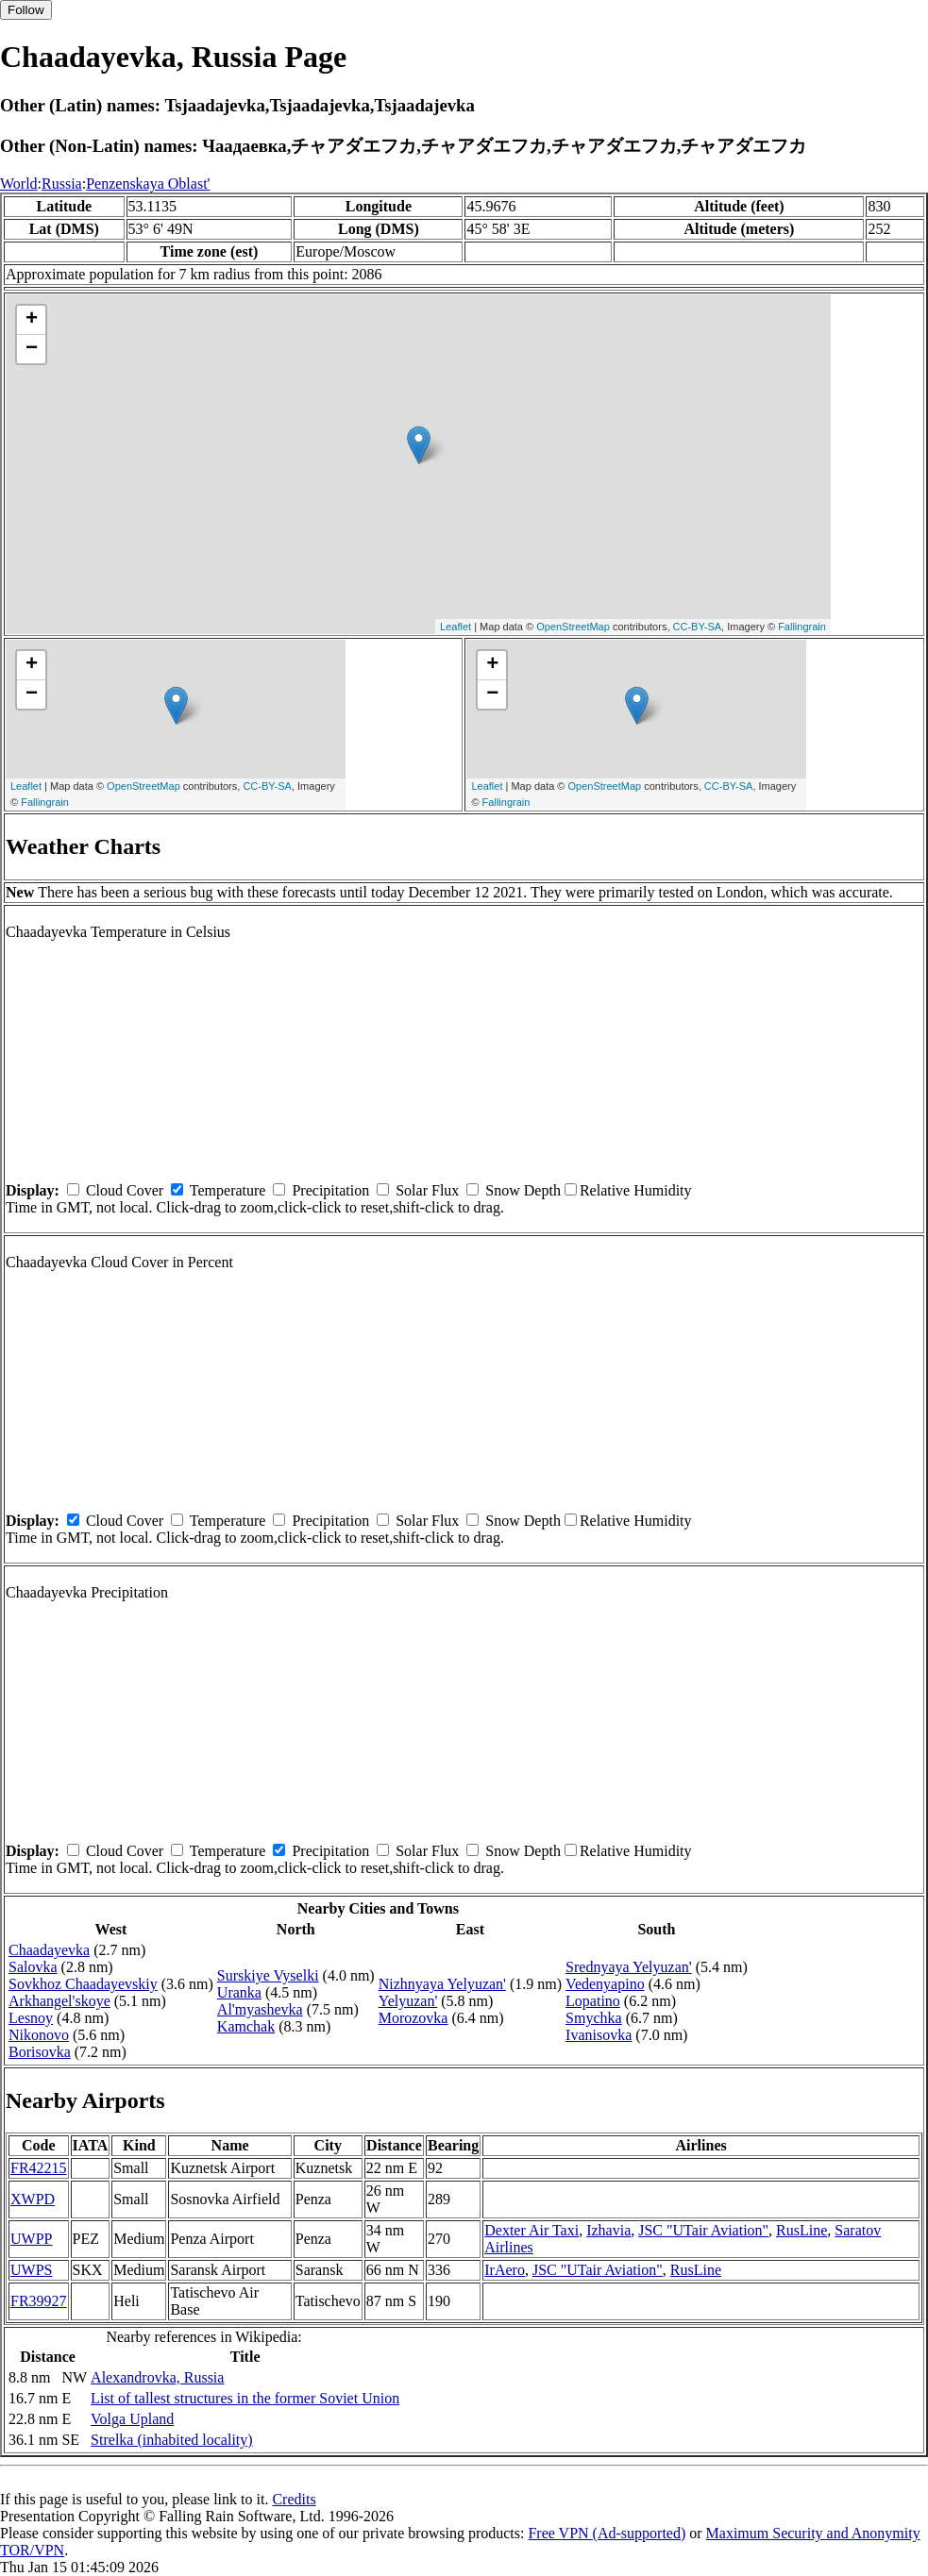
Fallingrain (802, 626)
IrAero (504, 2270)
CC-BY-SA (697, 626)
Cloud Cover (124, 1190)
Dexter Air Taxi (531, 2230)
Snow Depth (523, 1190)
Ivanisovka (598, 2035)
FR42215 (38, 2168)
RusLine (801, 2230)
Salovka (33, 1967)
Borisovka (39, 2052)
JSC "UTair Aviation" (703, 2230)
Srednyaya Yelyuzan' (628, 1967)
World (19, 184)
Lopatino (592, 2001)
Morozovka (413, 2018)
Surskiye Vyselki (268, 1975)
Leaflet (455, 626)
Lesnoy (30, 2018)
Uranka (239, 1992)
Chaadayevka (49, 1950)
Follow (26, 10)
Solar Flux (427, 1190)
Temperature (228, 1190)
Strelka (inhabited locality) (172, 2440)
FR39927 (38, 2301)
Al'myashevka (260, 2009)
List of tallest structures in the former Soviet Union (245, 2398)
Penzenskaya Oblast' (148, 184)
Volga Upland (132, 2419)
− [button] (31, 349)
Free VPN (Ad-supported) (606, 2533)
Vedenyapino (605, 1984)
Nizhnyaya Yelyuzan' (442, 1984)
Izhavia (608, 2230)
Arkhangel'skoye (59, 2001)
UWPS (31, 2270)
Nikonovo (38, 2035)
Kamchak (246, 2026)
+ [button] (31, 320)
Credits (293, 2499)
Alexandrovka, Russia (157, 2377)
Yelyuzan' (408, 2001)
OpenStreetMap (573, 626)
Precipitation (330, 1190)
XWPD (32, 2199)
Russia (62, 184)
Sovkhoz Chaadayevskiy (83, 1984)
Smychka (593, 2018)
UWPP (31, 2239)
